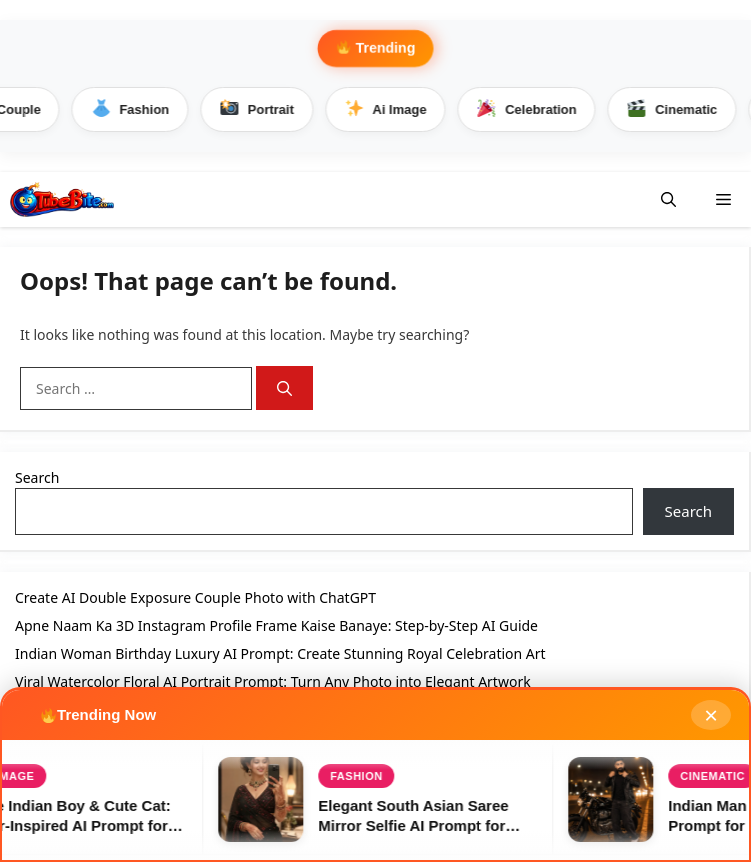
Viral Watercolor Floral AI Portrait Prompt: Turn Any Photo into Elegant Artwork (273, 681)
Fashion (134, 109)
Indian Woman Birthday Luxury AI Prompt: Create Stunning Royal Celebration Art (280, 653)
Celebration (531, 109)
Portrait (260, 109)
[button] (668, 199)
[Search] (284, 388)
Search (37, 477)
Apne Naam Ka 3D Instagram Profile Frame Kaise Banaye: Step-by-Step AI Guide (276, 625)
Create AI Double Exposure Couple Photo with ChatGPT (195, 597)
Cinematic (676, 109)
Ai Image (389, 109)
